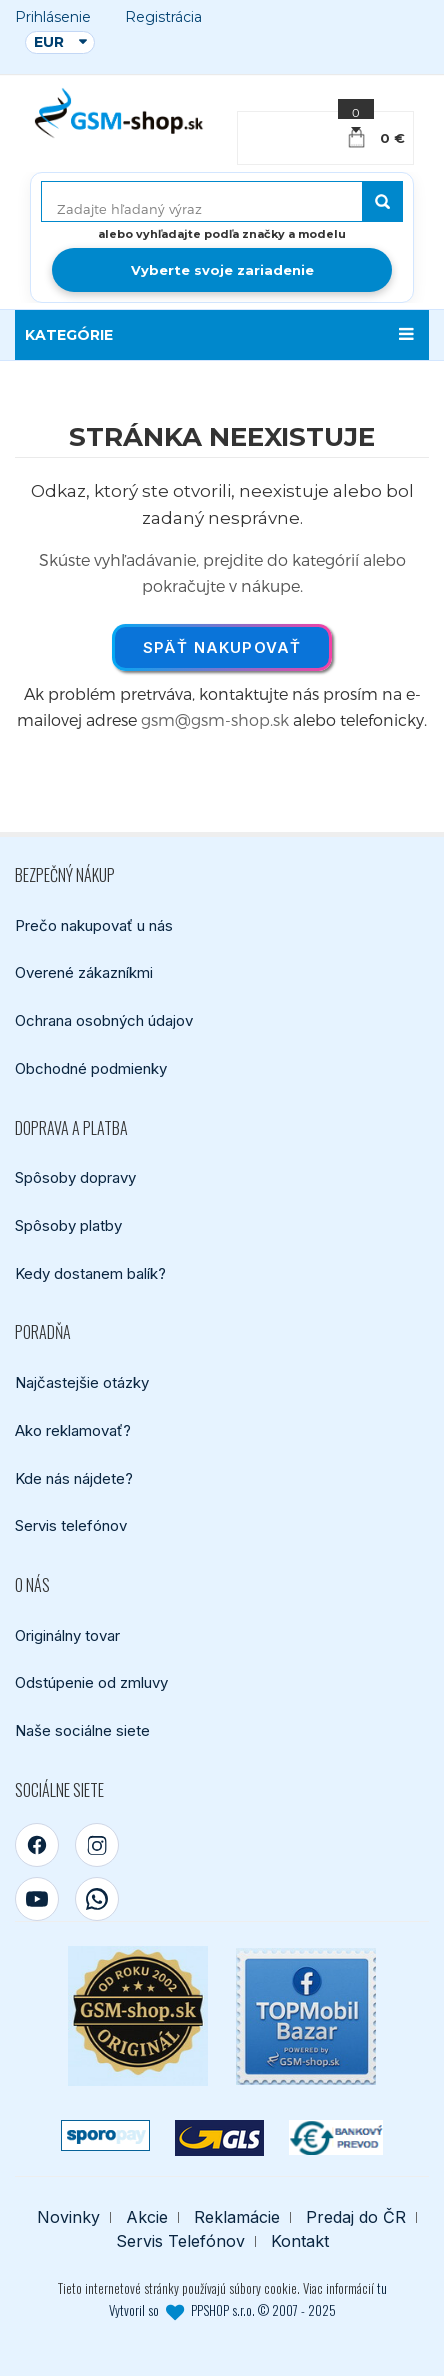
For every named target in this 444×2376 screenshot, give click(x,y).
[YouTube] (37, 1900)
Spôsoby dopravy (75, 1177)
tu (382, 2289)
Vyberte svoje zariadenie (222, 270)
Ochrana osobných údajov (104, 1020)
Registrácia (163, 17)
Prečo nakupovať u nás (94, 925)
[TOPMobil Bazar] (306, 2016)
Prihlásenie (53, 17)
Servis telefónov (71, 1525)
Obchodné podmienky (91, 1068)
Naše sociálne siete (82, 1730)
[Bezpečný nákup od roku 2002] (138, 2017)
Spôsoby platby (68, 1225)
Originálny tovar (67, 1635)
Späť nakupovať (222, 647)
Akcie (147, 2218)
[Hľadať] (382, 201)
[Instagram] (97, 1846)
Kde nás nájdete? (74, 1478)
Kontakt (300, 2242)
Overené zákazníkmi (84, 972)
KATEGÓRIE (69, 335)
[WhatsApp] (97, 1900)
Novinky (68, 2218)
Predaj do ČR (356, 2218)
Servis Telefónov (180, 2242)
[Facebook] (37, 1846)
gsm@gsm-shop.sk (215, 719)
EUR (49, 42)
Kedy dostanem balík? (90, 1273)
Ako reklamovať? (73, 1430)
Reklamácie (237, 2218)
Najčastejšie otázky (82, 1382)
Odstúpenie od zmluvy (91, 1683)
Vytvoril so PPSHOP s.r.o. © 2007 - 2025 (222, 2311)
